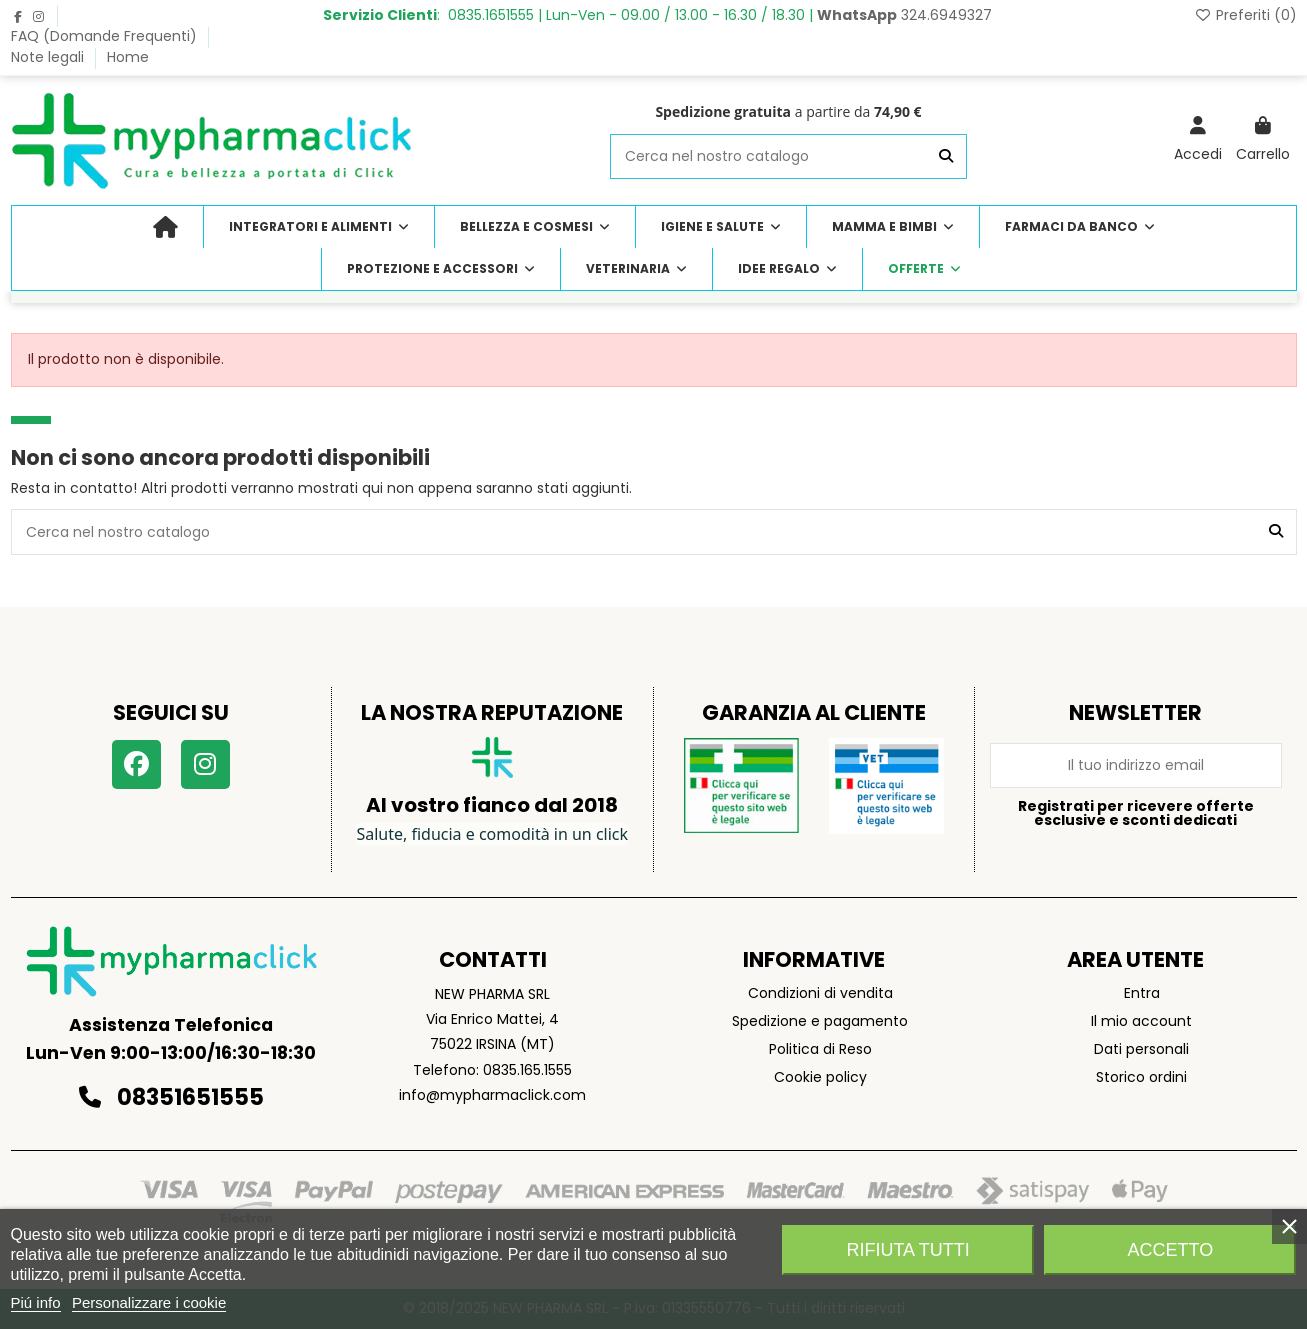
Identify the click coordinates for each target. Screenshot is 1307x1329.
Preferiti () (1245, 15)
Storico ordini (1141, 1077)
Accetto (1171, 1250)
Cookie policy (820, 1077)
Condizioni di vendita (820, 993)
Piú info (36, 1302)
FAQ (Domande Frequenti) (106, 36)
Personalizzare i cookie (149, 1302)
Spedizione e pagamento (820, 1021)
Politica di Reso (820, 1049)
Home (128, 57)
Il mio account (1141, 1021)
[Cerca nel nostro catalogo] (946, 156)
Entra (1142, 993)
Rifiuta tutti (907, 1250)
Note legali (49, 57)
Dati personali (1141, 1049)
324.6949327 (904, 15)
